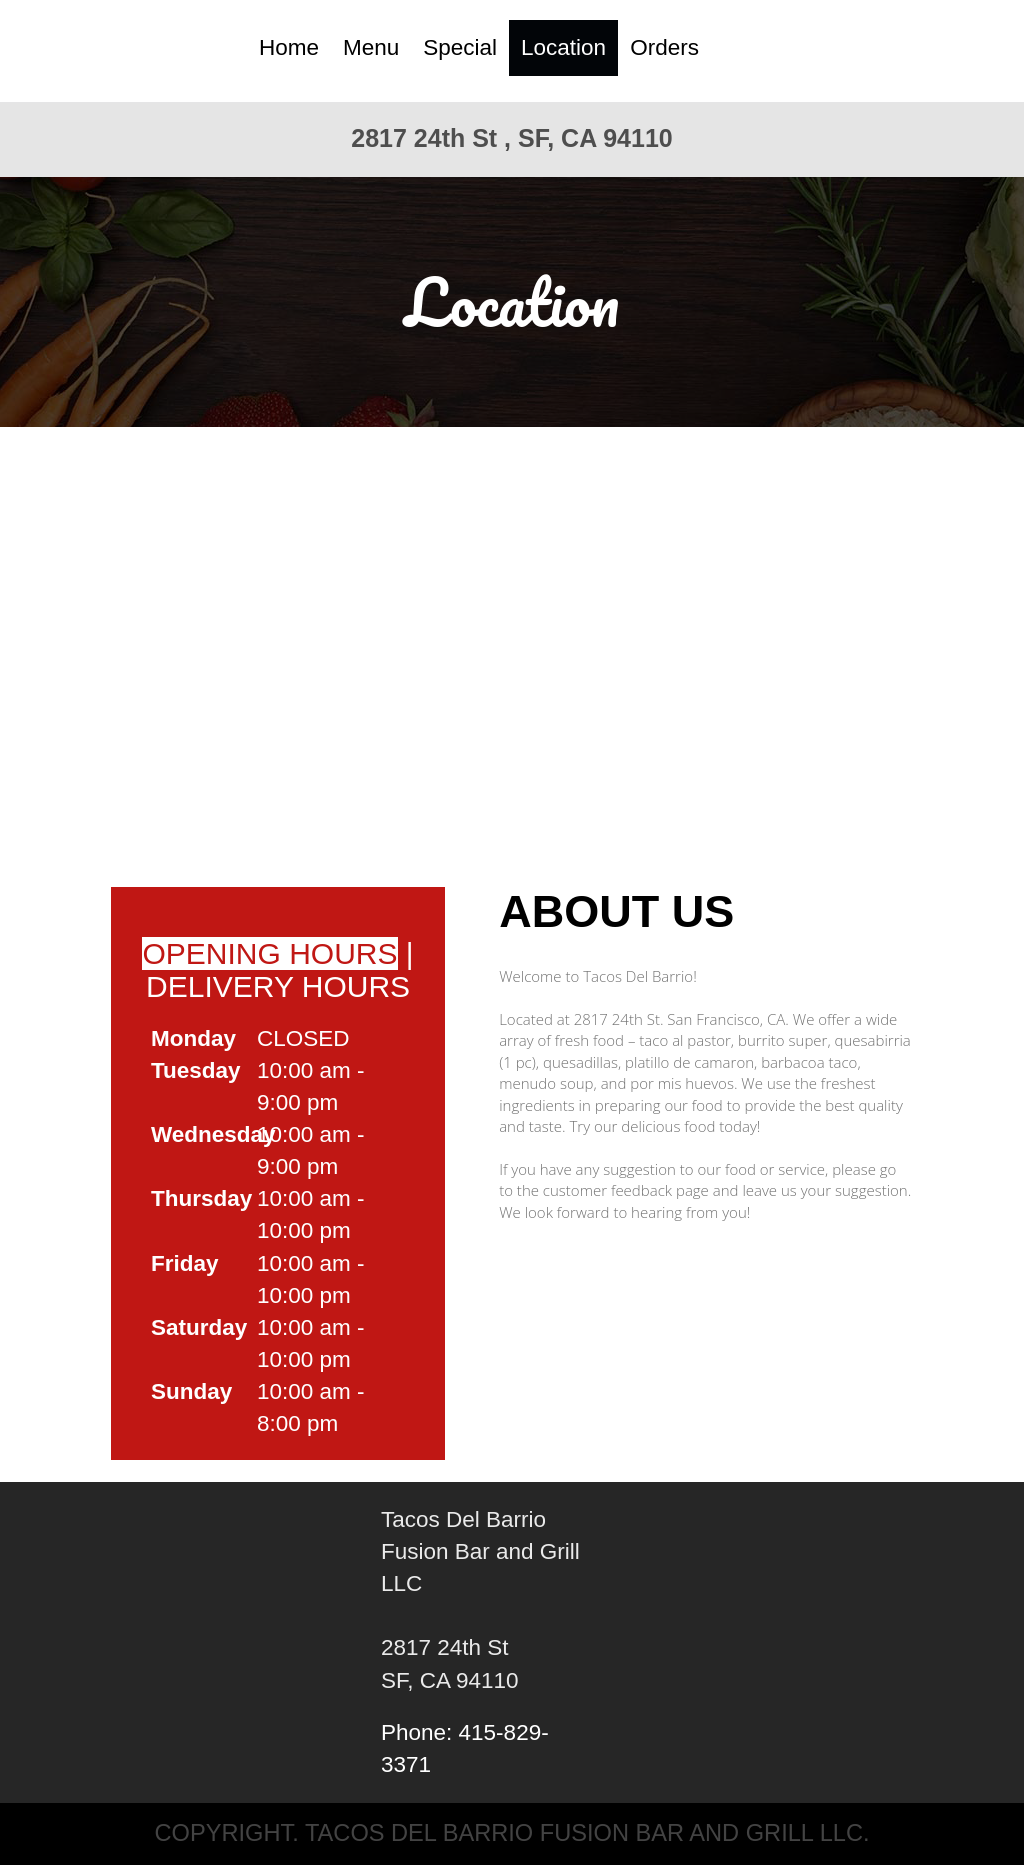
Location (563, 47)
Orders (664, 47)
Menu (371, 47)
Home (289, 47)
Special (460, 47)
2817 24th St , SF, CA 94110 (511, 138)
